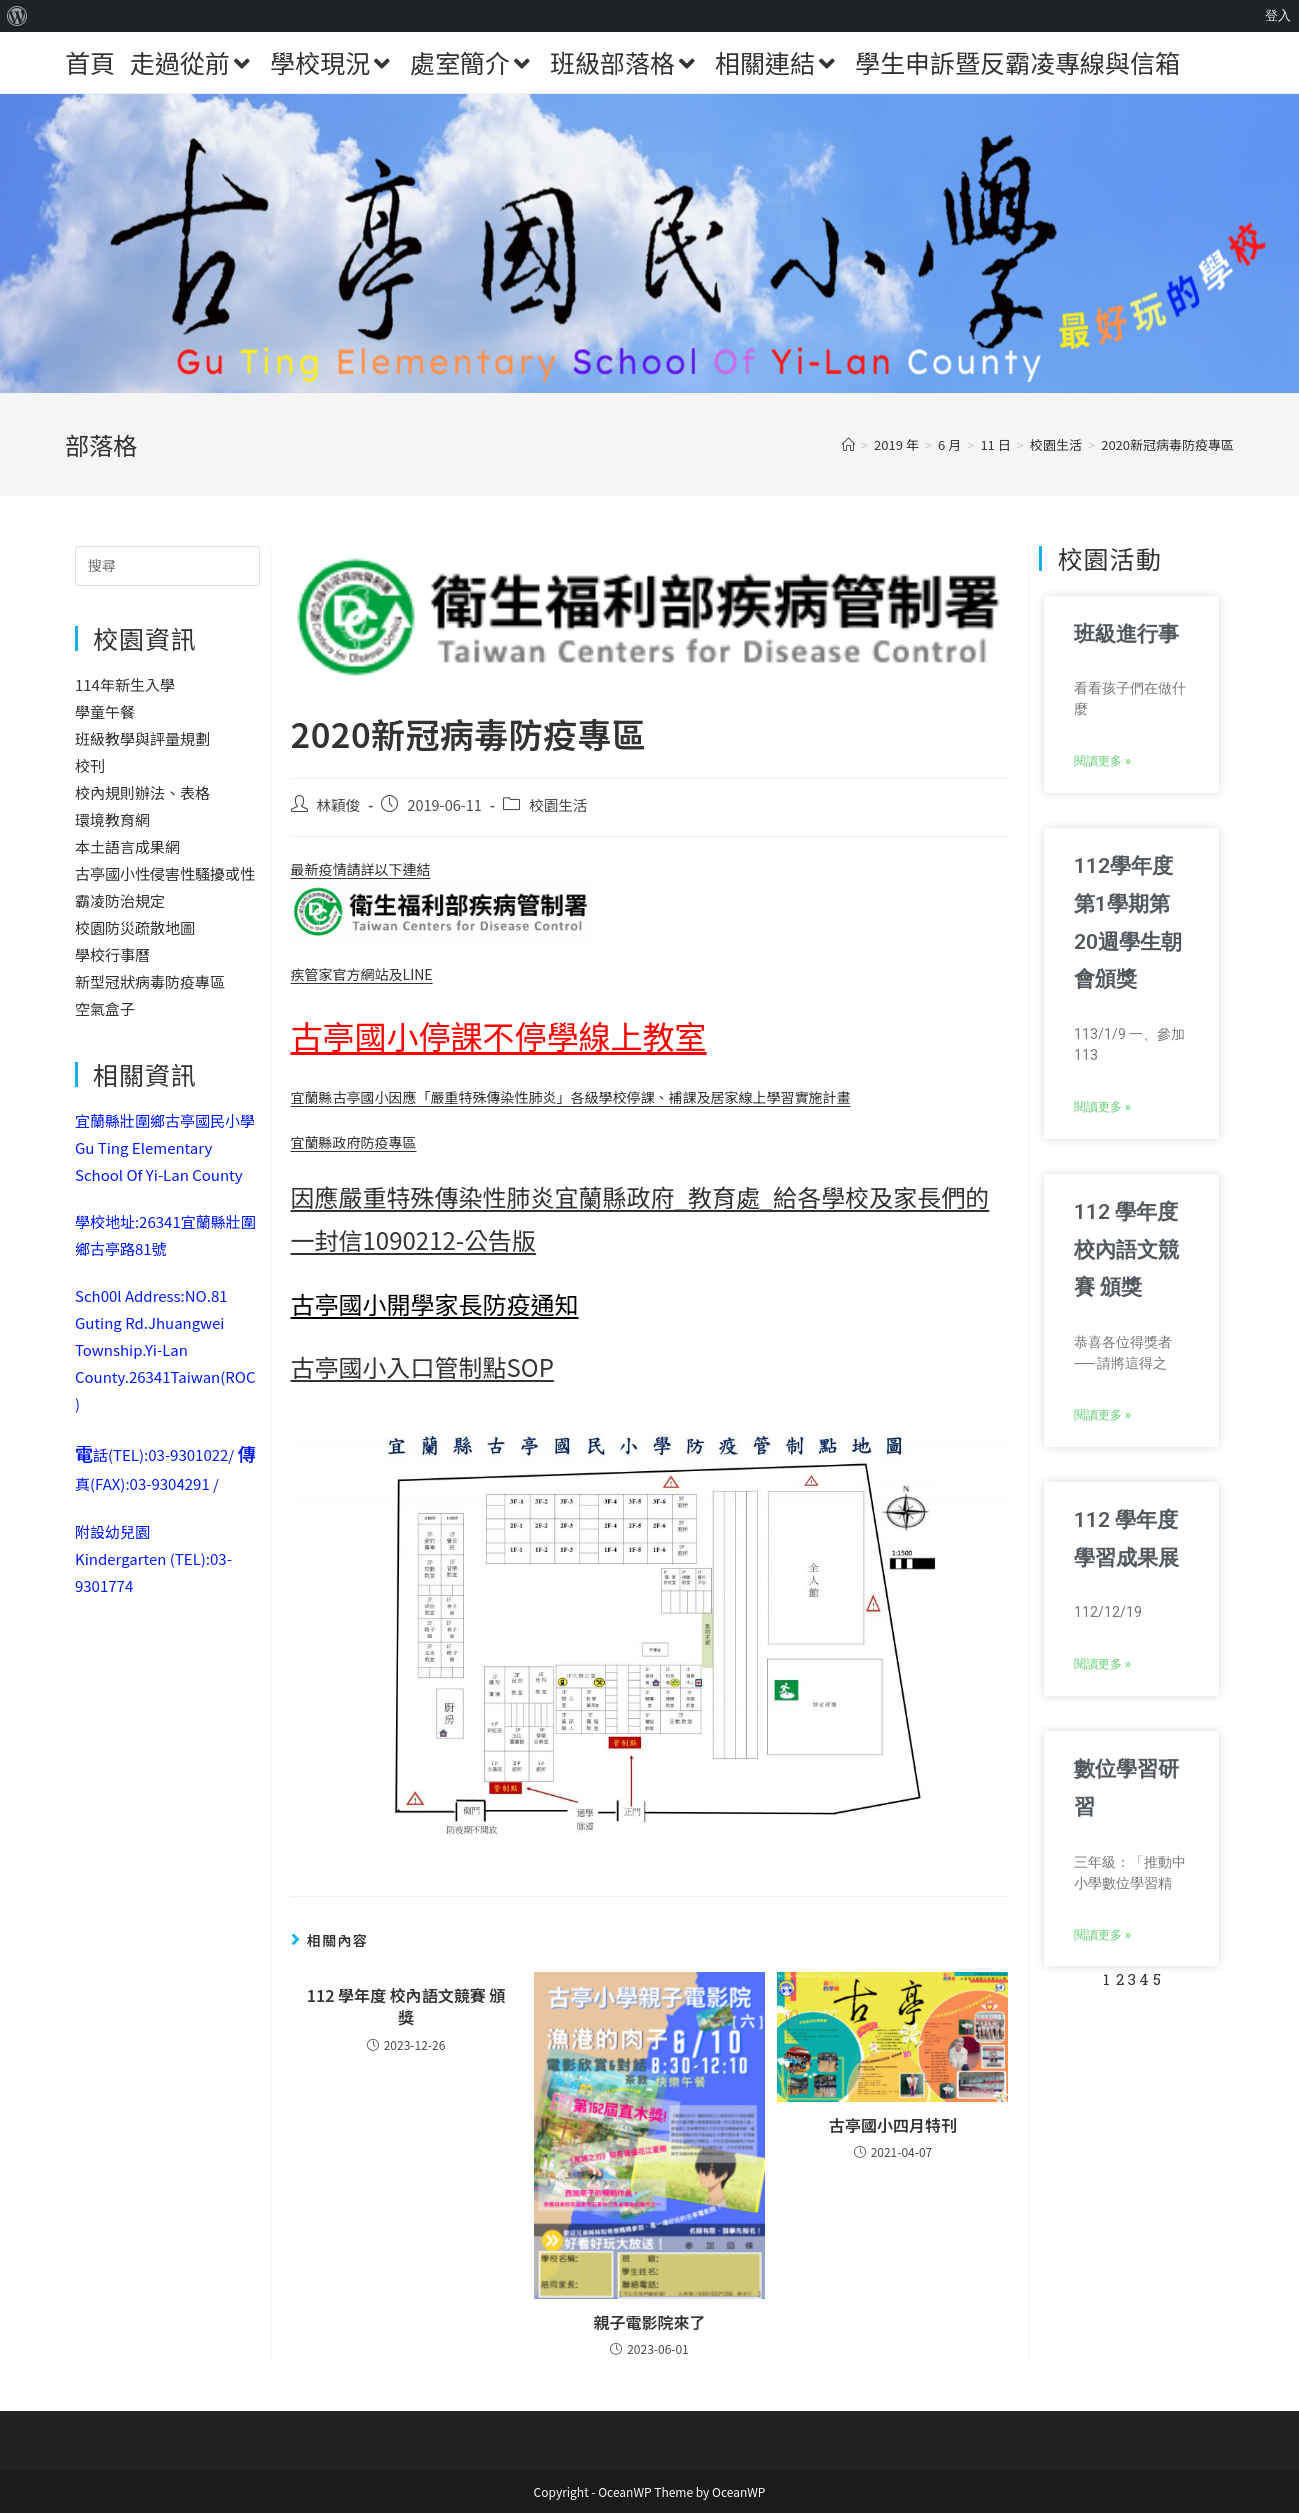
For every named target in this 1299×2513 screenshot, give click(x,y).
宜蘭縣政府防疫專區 (354, 1142)
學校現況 (332, 62)
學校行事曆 (112, 954)
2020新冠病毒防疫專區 (1167, 444)
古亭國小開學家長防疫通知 (435, 1303)
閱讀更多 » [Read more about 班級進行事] (1102, 761)
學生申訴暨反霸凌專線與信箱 (1017, 62)
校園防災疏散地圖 (135, 927)
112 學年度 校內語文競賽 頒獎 (406, 2006)
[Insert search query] (167, 566)
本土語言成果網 (127, 846)
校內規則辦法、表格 (142, 792)
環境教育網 (112, 819)
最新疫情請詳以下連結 (441, 900)
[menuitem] (17, 16)
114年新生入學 (125, 684)
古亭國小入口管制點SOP (422, 1366)
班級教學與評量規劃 (142, 738)
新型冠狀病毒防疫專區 (150, 981)
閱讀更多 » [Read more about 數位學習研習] (1102, 1935)
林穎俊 (339, 804)
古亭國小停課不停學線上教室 (499, 1035)
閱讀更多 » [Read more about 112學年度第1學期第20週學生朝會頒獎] (1102, 1107)
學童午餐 (105, 711)
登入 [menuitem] (1278, 15)
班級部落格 (625, 62)
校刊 (90, 765)
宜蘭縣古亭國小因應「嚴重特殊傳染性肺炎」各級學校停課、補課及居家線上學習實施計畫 (571, 1097)
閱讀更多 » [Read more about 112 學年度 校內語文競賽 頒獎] (1102, 1415)
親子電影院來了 (649, 2322)
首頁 (90, 62)
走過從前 (192, 62)
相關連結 (777, 62)
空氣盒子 (105, 1008)
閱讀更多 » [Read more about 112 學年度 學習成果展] (1102, 1664)
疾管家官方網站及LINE (362, 974)
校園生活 (558, 804)
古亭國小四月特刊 (893, 2125)
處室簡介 (472, 62)
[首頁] (848, 444)
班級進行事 (1126, 634)
